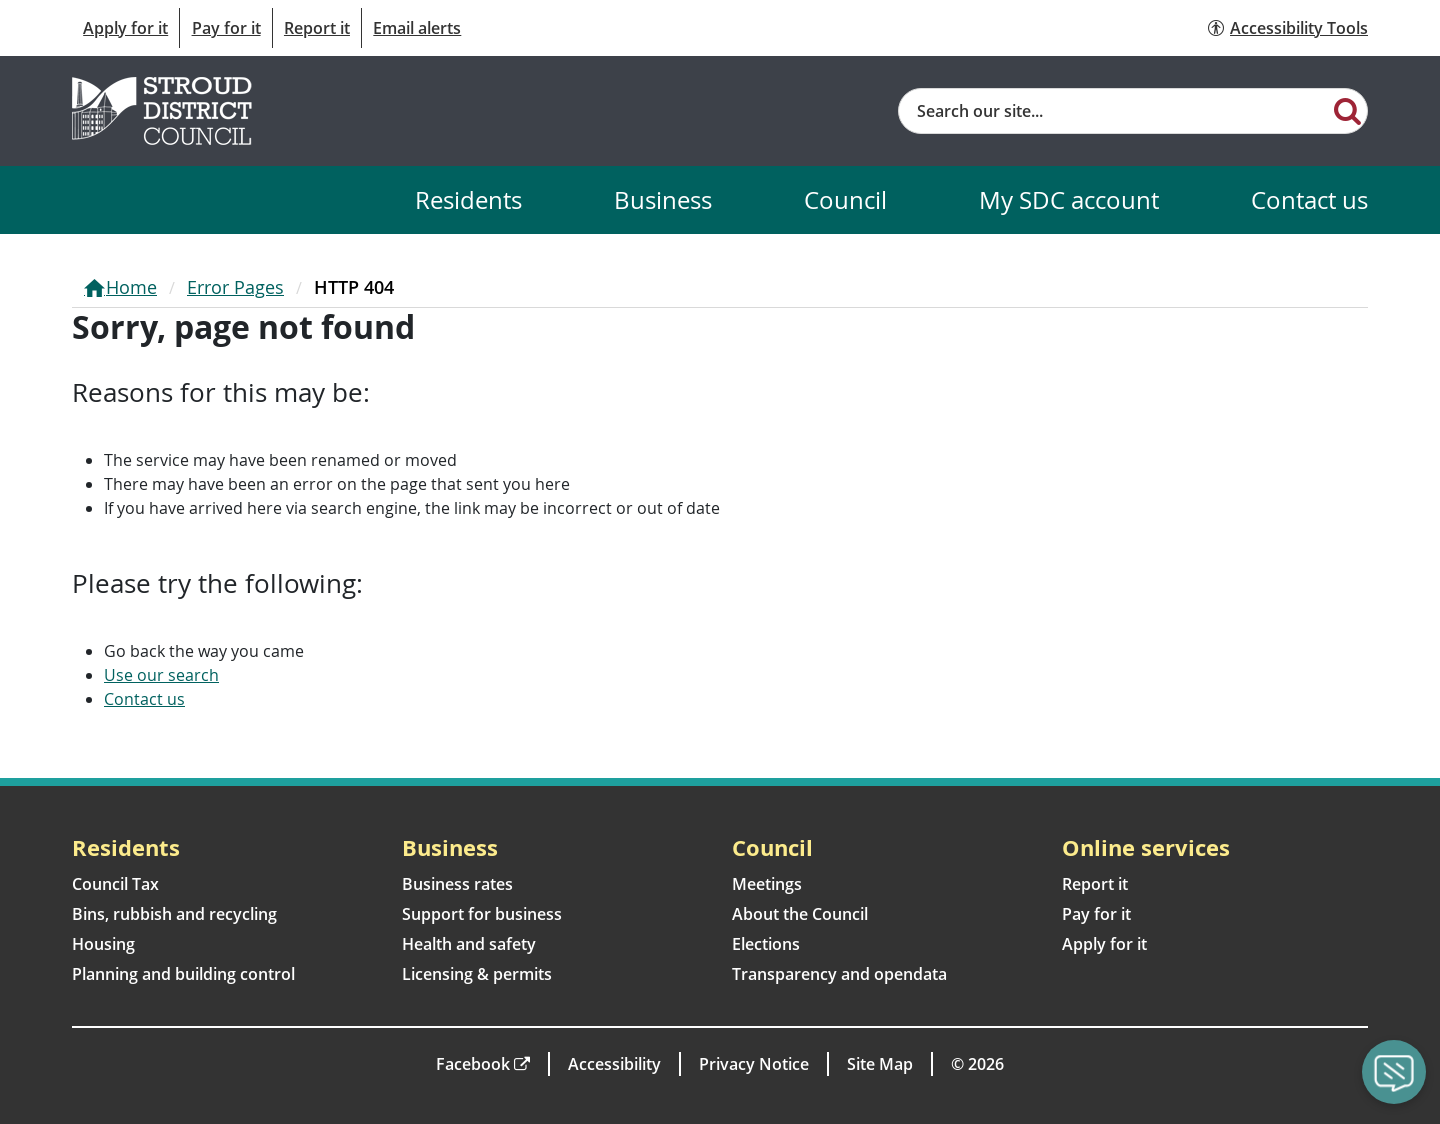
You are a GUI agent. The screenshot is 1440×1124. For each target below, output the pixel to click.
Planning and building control (183, 974)
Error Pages (235, 287)
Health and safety (469, 944)
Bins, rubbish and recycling (174, 914)
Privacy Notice (754, 1064)
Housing (103, 944)
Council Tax (115, 884)
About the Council (800, 914)
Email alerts (417, 28)
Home (131, 287)
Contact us (1309, 199)
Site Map (880, 1064)
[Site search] (1113, 111)
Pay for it (226, 28)
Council (845, 199)
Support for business (482, 914)
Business (663, 199)
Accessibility (614, 1064)
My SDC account (1069, 199)
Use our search (161, 675)
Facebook (473, 1064)
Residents (468, 199)
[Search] (1347, 110)
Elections (766, 944)
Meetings (767, 884)
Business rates (457, 884)
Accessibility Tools (1299, 28)
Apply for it (125, 28)
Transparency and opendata (839, 974)
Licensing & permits (477, 974)
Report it (317, 28)
